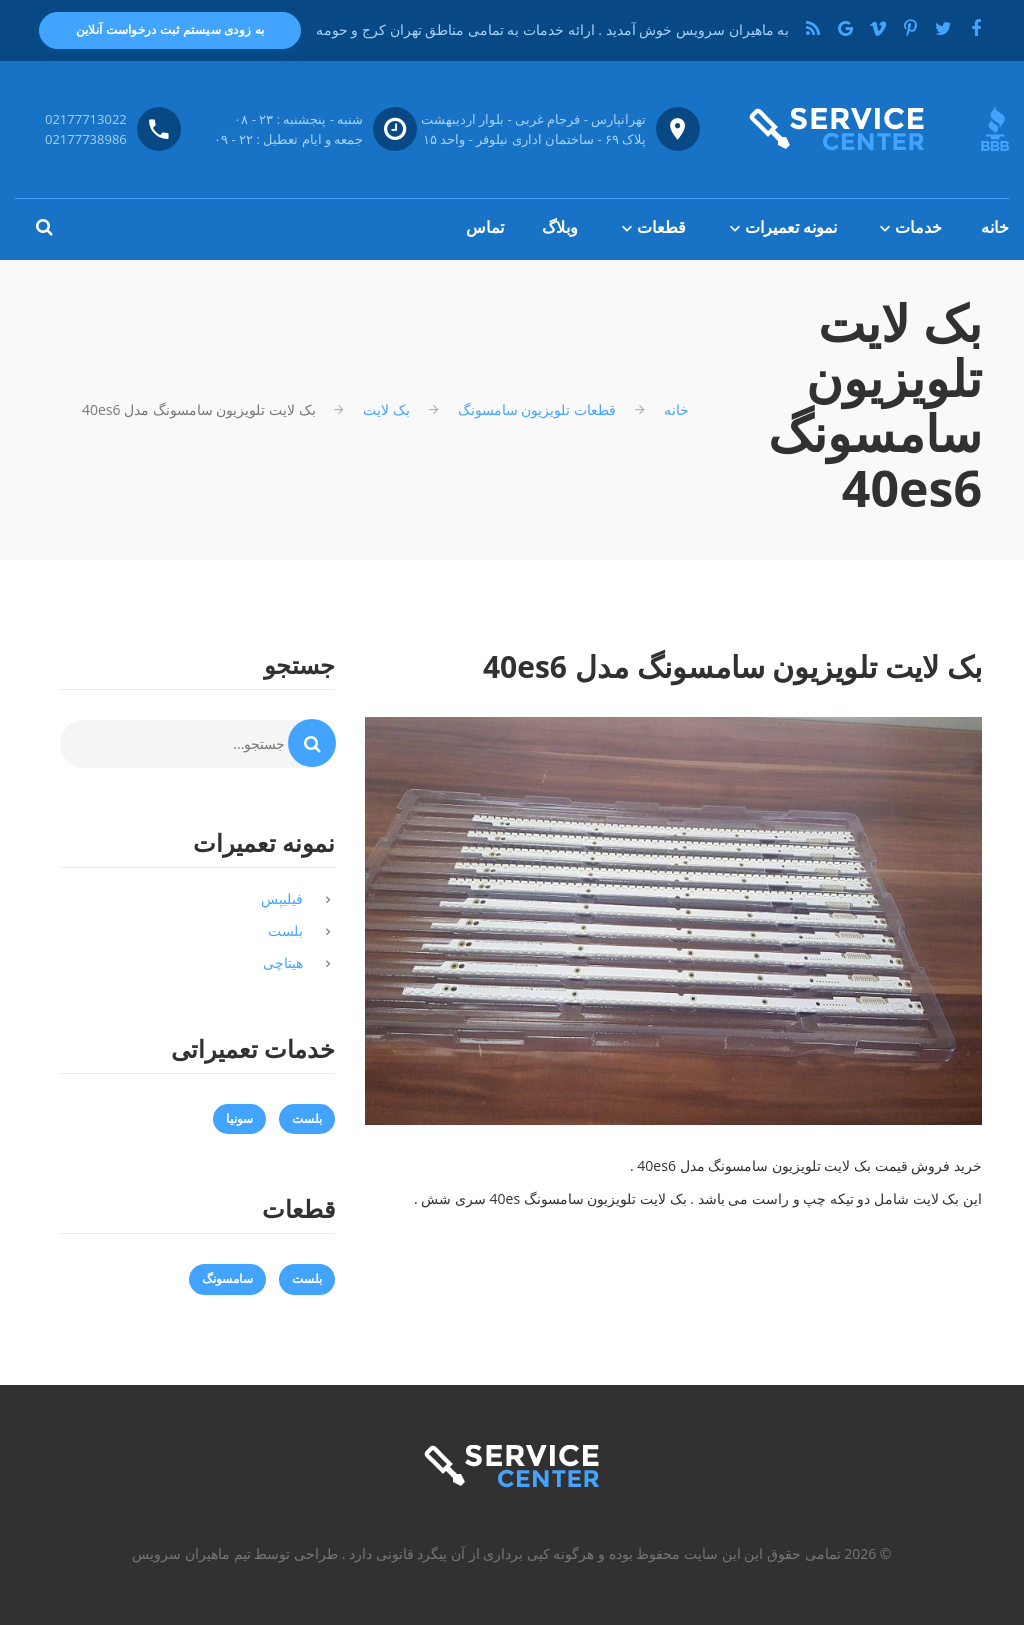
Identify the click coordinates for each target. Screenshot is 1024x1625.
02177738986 (86, 139)
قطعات (661, 227)
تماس (485, 227)
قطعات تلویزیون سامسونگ (537, 409)
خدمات (918, 227)
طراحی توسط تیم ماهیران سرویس (235, 1553)
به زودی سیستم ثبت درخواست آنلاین (170, 29)
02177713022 (86, 119)
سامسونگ (227, 1278)
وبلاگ (560, 227)
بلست (285, 930)
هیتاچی (283, 962)
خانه (995, 227)
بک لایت (386, 409)
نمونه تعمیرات (791, 227)
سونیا (239, 1118)
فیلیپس (282, 898)
